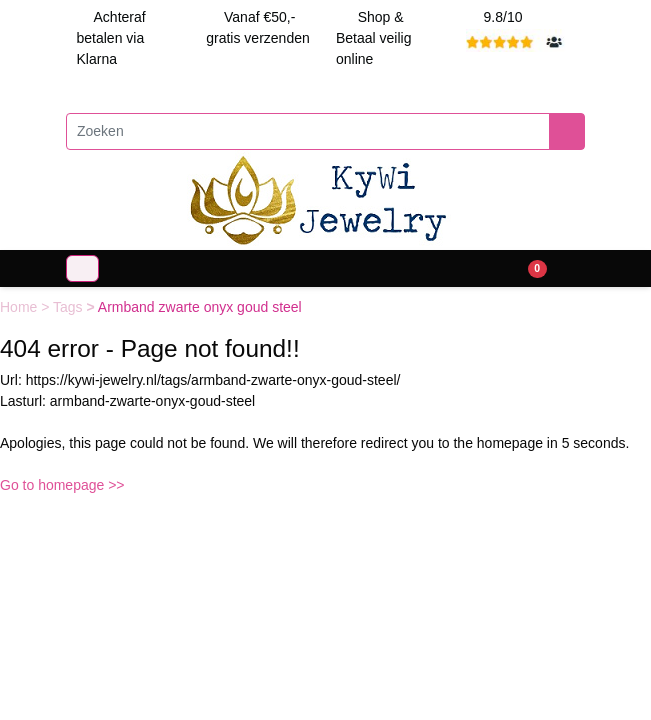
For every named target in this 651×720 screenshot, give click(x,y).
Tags (69, 307)
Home (20, 307)
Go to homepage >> (62, 485)
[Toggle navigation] (82, 268)
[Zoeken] (308, 131)
